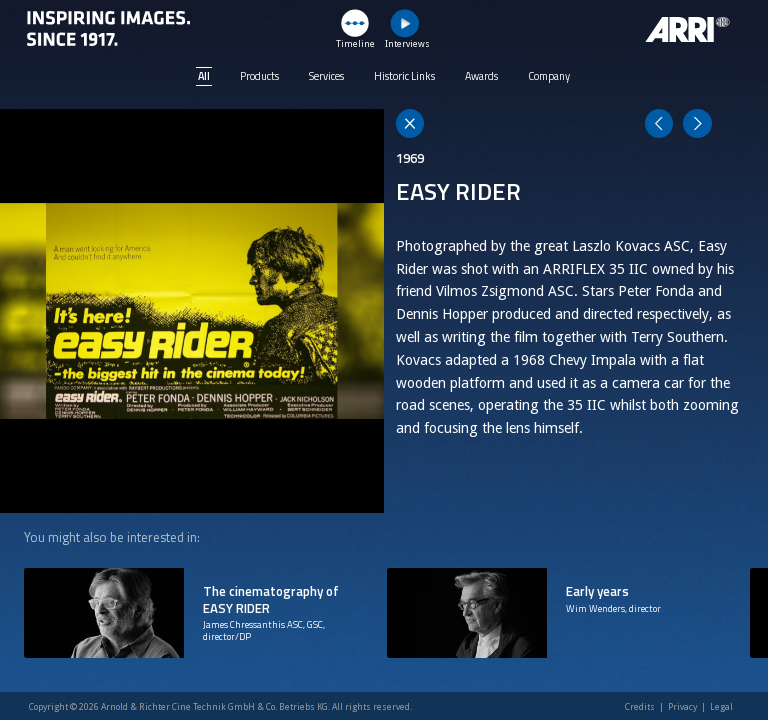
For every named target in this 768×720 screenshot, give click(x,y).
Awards (481, 76)
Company (549, 76)
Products (259, 76)
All (204, 76)
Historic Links (404, 76)
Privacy (682, 707)
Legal (721, 707)
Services (326, 76)
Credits (640, 707)
